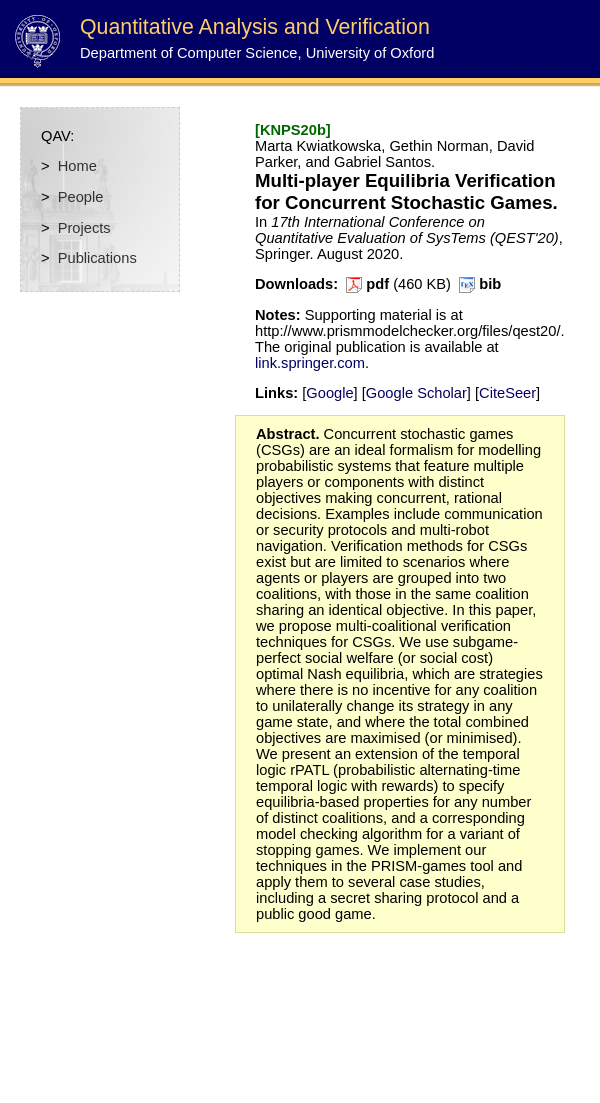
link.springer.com (310, 363)
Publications (97, 258)
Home (77, 166)
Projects (84, 228)
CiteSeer (507, 393)
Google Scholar (416, 393)
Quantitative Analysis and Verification (255, 27)
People (81, 197)
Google (329, 393)
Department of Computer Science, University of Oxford (257, 53)
